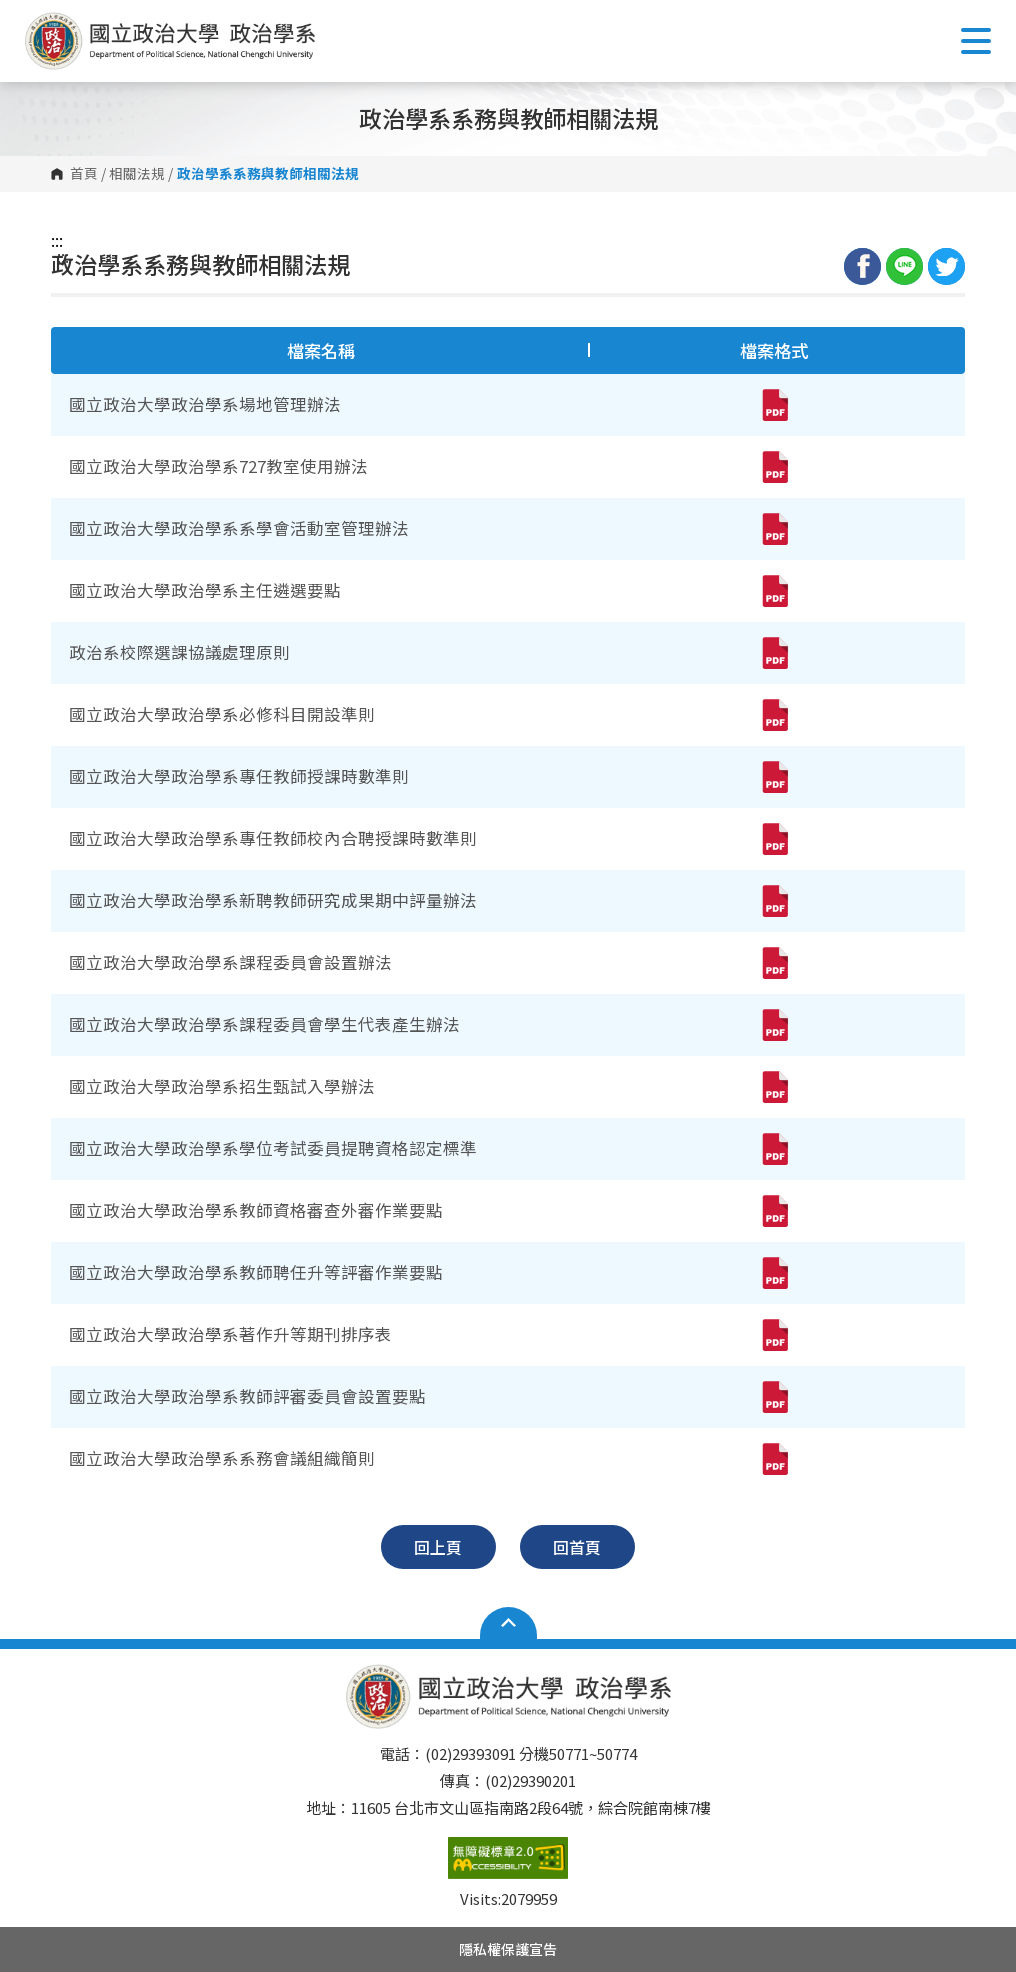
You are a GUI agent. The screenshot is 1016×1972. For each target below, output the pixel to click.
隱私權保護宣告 (508, 1949)
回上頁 (438, 1547)
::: (57, 240)
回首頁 (577, 1547)
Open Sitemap (508, 1623)
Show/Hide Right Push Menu (976, 41)
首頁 (84, 174)
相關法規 (137, 174)
